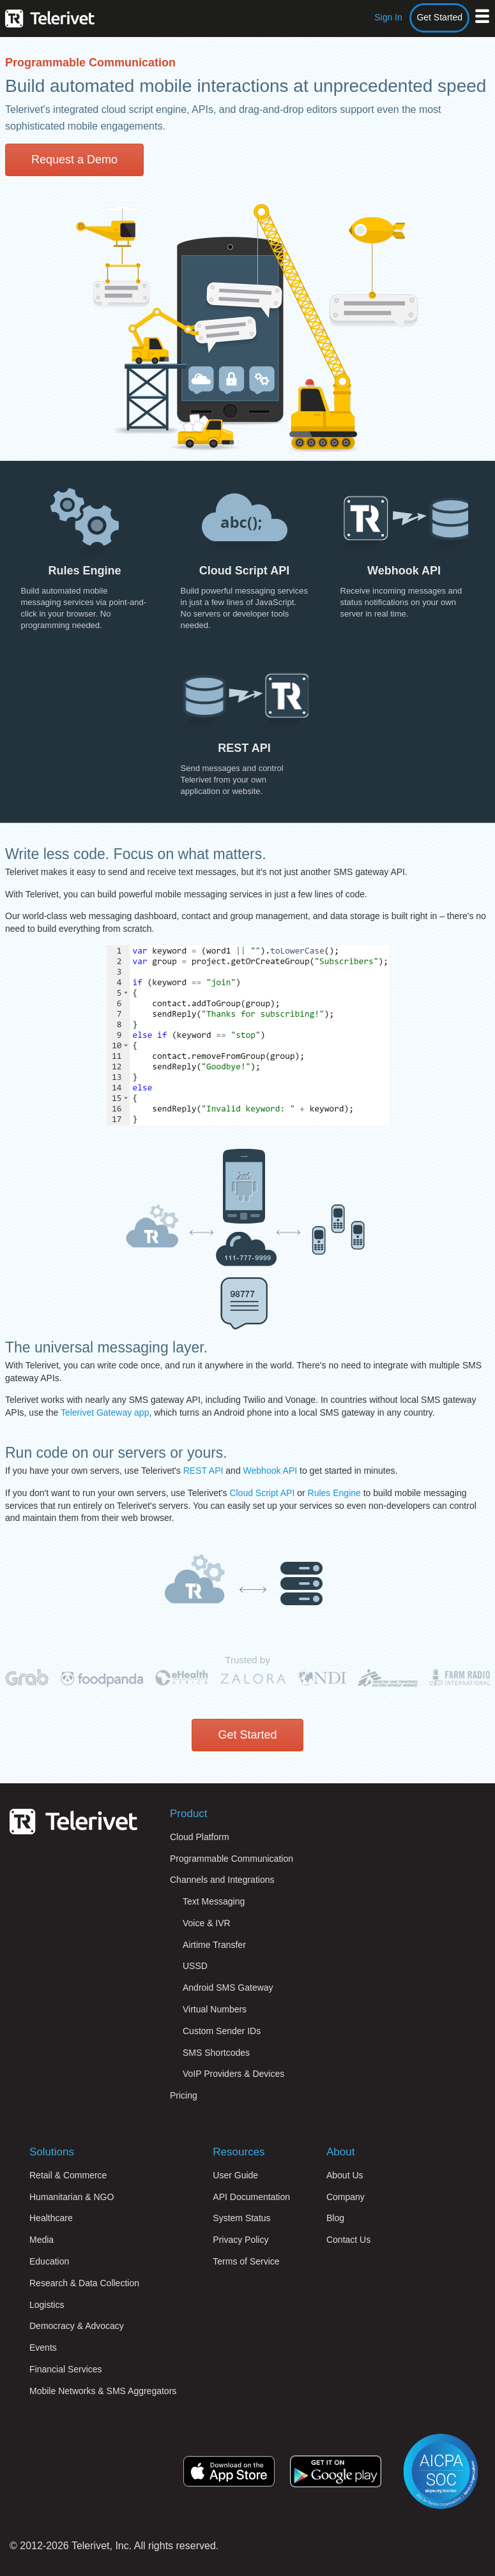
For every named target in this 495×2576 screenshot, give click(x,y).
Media (41, 2240)
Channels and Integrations (222, 1880)
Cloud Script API (261, 1493)
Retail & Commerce (68, 2175)
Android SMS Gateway (228, 1987)
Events (43, 2347)
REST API (203, 1470)
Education (49, 2261)
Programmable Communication (231, 1858)
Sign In (388, 17)
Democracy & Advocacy (76, 2326)
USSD (195, 1966)
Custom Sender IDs (222, 2031)
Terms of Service (246, 2261)
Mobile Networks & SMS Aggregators (102, 2391)
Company (345, 2197)
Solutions (51, 2152)
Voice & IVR (207, 1923)
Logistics (46, 2305)
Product (189, 1814)
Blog (335, 2218)
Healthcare (51, 2218)
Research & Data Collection (84, 2283)
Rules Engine (334, 1493)
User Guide (235, 2175)
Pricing (183, 2095)
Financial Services (65, 2369)
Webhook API (270, 1470)
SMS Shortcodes (216, 2053)
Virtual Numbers (215, 2009)
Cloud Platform (199, 1837)
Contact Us (348, 2240)
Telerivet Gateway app (105, 1412)
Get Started (439, 17)
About (340, 2152)
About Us (344, 2175)
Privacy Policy (240, 2240)
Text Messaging (214, 1901)
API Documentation (251, 2197)
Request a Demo (74, 159)
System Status (241, 2218)
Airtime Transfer (214, 1945)
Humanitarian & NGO (71, 2197)
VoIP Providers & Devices (233, 2074)
